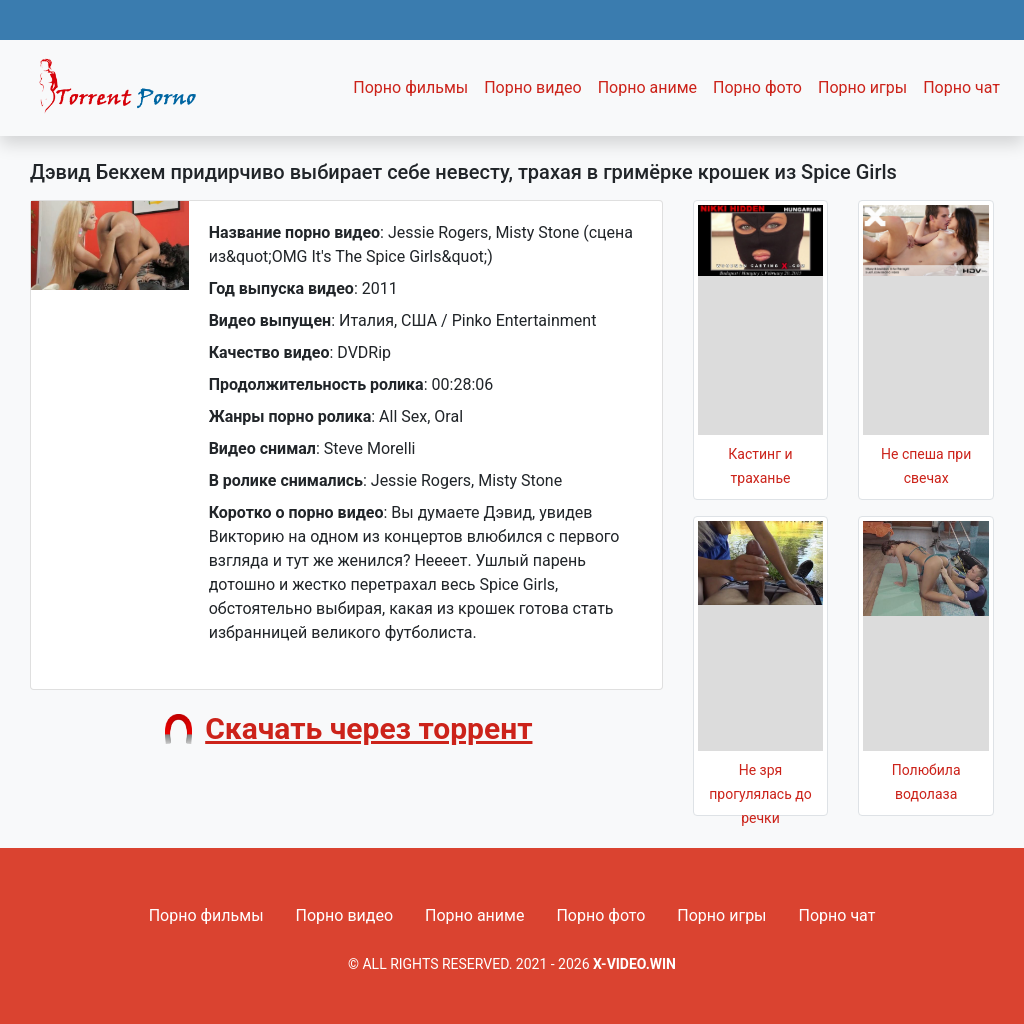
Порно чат (961, 87)
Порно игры (862, 87)
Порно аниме (647, 87)
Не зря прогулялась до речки (760, 794)
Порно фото (757, 87)
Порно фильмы (410, 87)
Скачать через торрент (368, 728)
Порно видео (533, 87)
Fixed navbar (126, 93)
